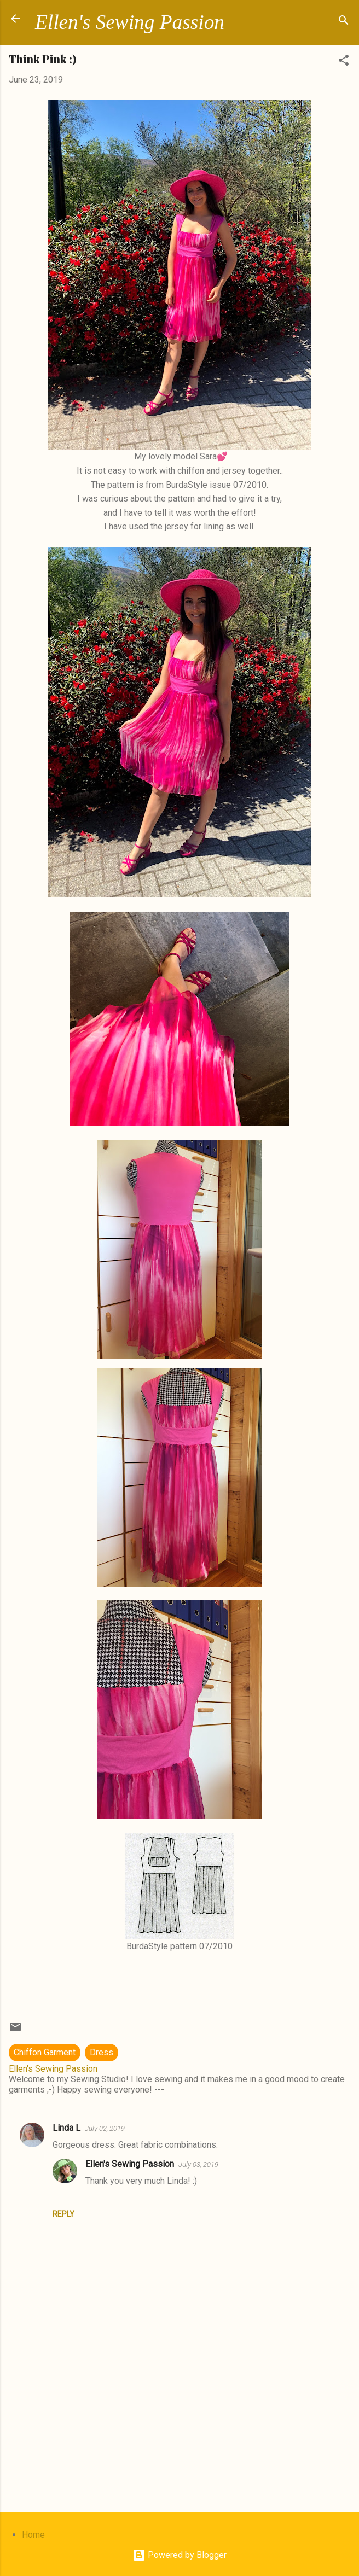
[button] (343, 62)
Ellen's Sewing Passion (129, 22)
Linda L (66, 2128)
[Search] (343, 22)
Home (33, 2535)
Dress (101, 2052)
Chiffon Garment (45, 2052)
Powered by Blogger (179, 2555)
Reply (63, 2214)
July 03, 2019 (198, 2164)
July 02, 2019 (105, 2128)
